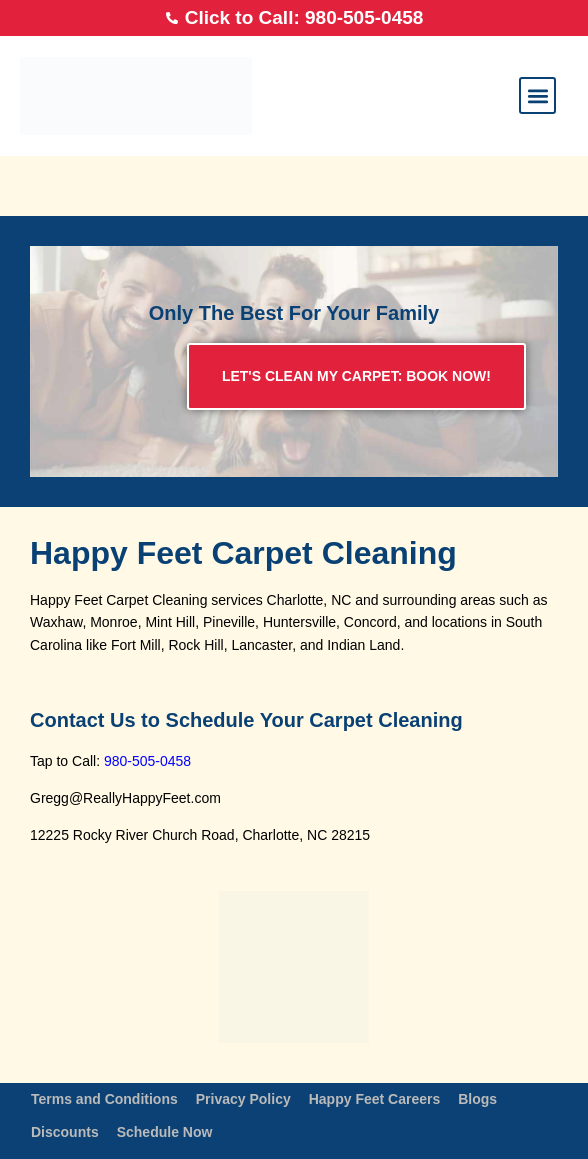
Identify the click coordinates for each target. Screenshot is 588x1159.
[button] (537, 95)
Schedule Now (165, 1132)
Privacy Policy (243, 1099)
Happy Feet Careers (375, 1099)
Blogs (477, 1099)
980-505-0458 (147, 761)
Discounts (65, 1132)
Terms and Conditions (104, 1099)
